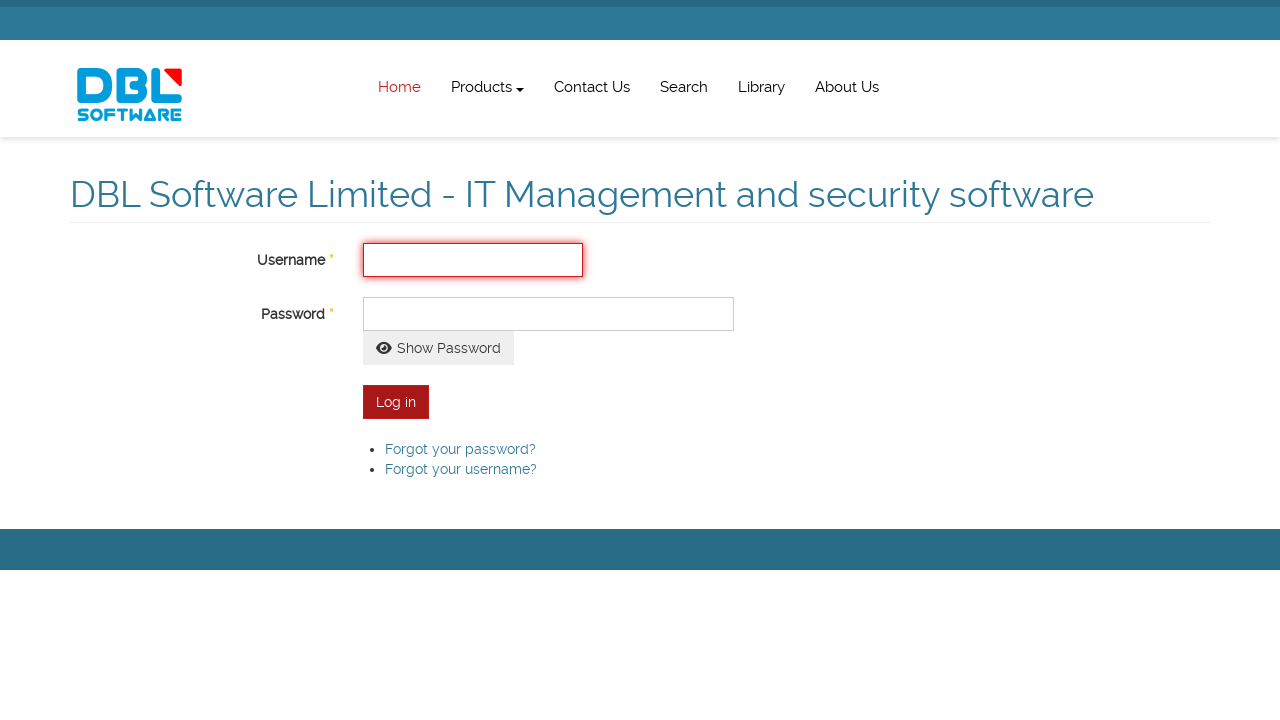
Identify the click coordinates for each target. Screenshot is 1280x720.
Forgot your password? (460, 449)
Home (399, 87)
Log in (396, 402)
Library (761, 87)
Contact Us (592, 87)
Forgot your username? (461, 469)
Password (297, 314)
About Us (847, 87)
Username (295, 260)
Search (684, 87)
